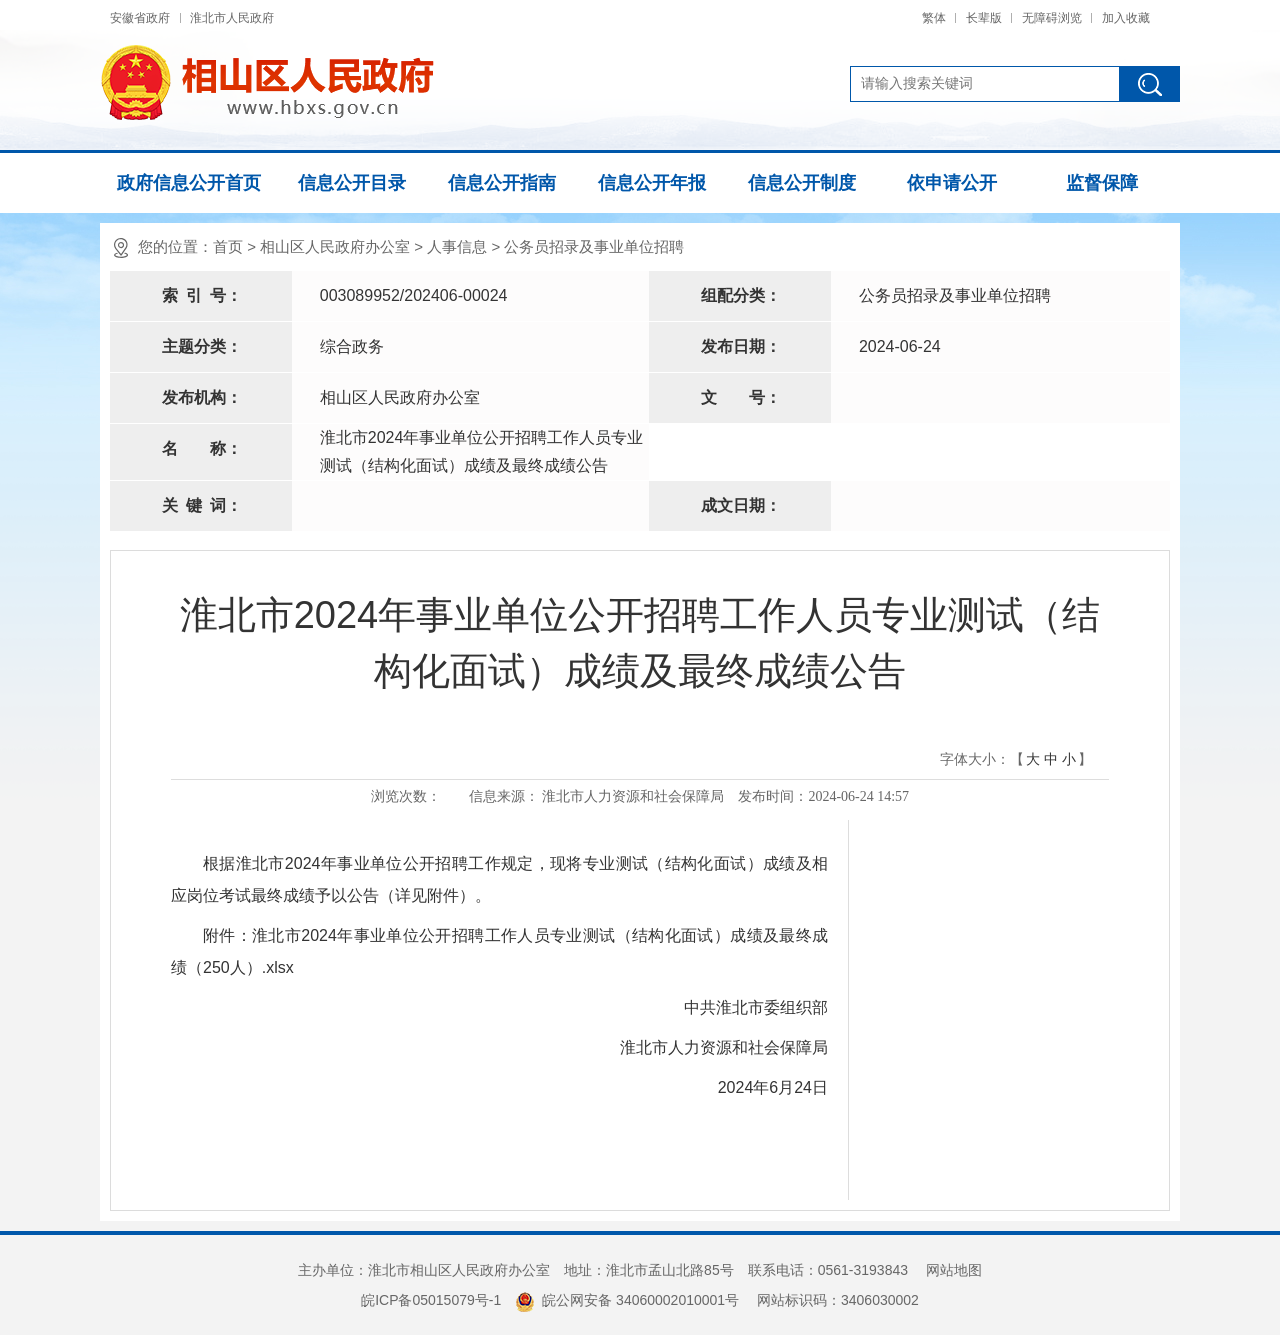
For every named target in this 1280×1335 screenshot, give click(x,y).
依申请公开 (952, 183)
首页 (228, 246)
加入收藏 (1126, 18)
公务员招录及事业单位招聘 (594, 246)
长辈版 (984, 18)
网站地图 (954, 1270)
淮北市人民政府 (232, 18)
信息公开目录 (352, 183)
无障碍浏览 (1052, 18)
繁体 (934, 18)
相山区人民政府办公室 (335, 246)
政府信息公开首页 (189, 183)
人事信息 (457, 246)
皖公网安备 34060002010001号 (627, 1300)
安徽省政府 (140, 18)
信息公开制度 (802, 183)
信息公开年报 (652, 183)
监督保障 (1102, 183)
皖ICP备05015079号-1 (431, 1300)
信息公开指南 (502, 183)
